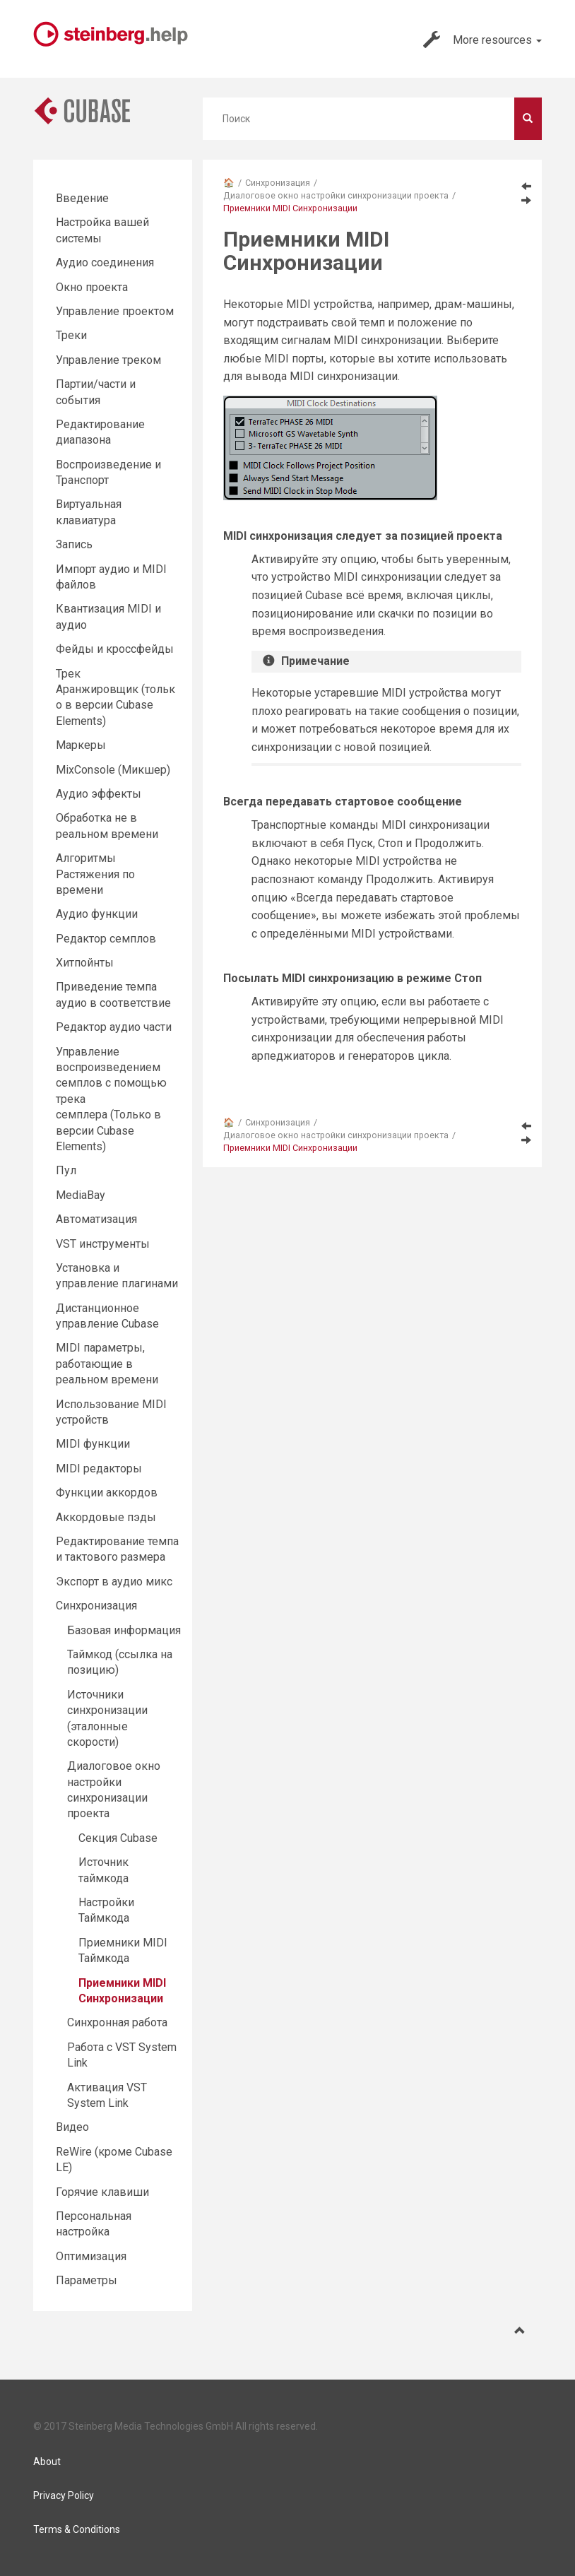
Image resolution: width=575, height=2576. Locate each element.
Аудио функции (97, 914)
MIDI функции (93, 1444)
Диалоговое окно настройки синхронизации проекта (336, 195)
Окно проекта (92, 287)
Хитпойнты (85, 962)
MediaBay (80, 1195)
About (47, 2461)
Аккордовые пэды (106, 1517)
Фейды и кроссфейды (115, 649)
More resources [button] (482, 39)
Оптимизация (91, 2256)
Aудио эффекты (98, 793)
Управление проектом (115, 311)
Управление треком (108, 360)
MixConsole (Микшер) (113, 769)
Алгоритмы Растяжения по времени (95, 874)
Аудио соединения (105, 262)
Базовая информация (124, 1630)
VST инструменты (103, 1244)
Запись (74, 544)
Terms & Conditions (76, 2529)
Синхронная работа (117, 2022)
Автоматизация (96, 1219)
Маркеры (81, 745)
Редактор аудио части (114, 1027)
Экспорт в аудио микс (114, 1581)
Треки (71, 335)
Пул (66, 1170)
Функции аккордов (107, 1492)
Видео (72, 2127)
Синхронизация (277, 182)
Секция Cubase (118, 1838)
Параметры (86, 2280)
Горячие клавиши (102, 2192)
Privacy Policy (63, 2495)
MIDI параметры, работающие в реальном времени (107, 1363)
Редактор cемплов (106, 938)
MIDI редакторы (99, 1468)
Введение (82, 198)
